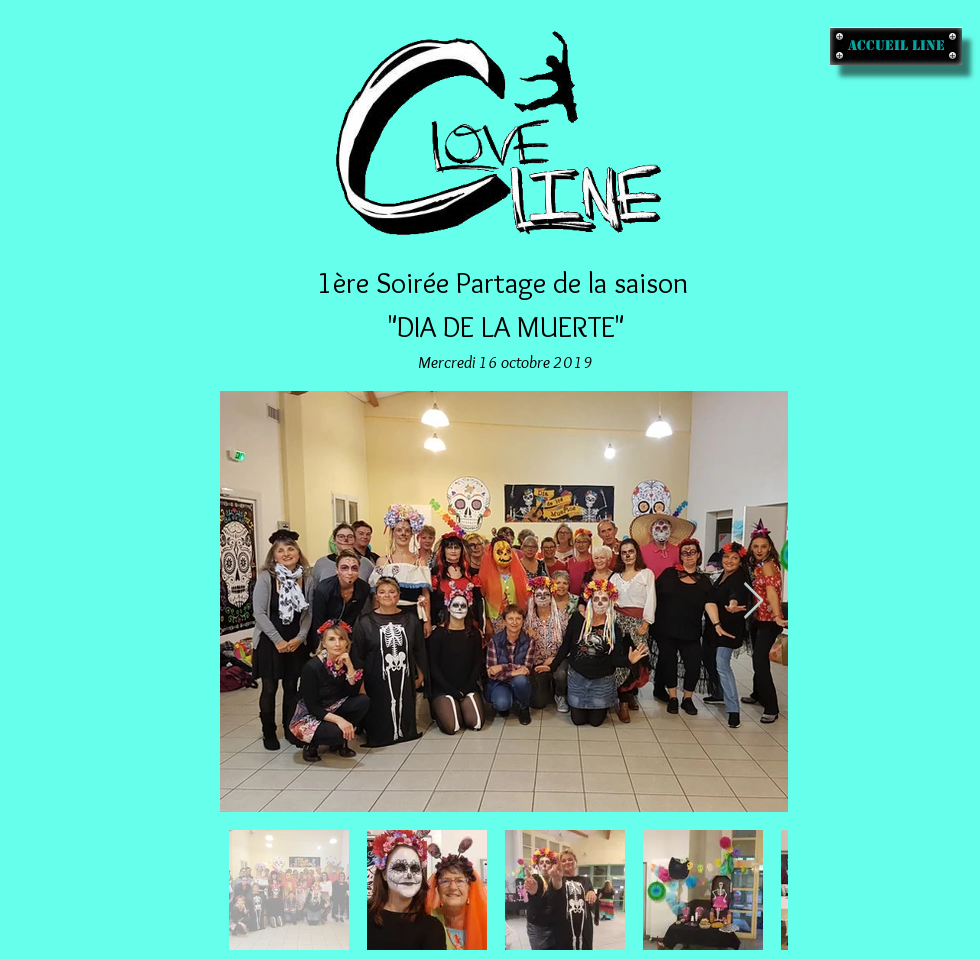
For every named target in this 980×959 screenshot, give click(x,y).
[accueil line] (896, 46)
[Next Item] (753, 601)
